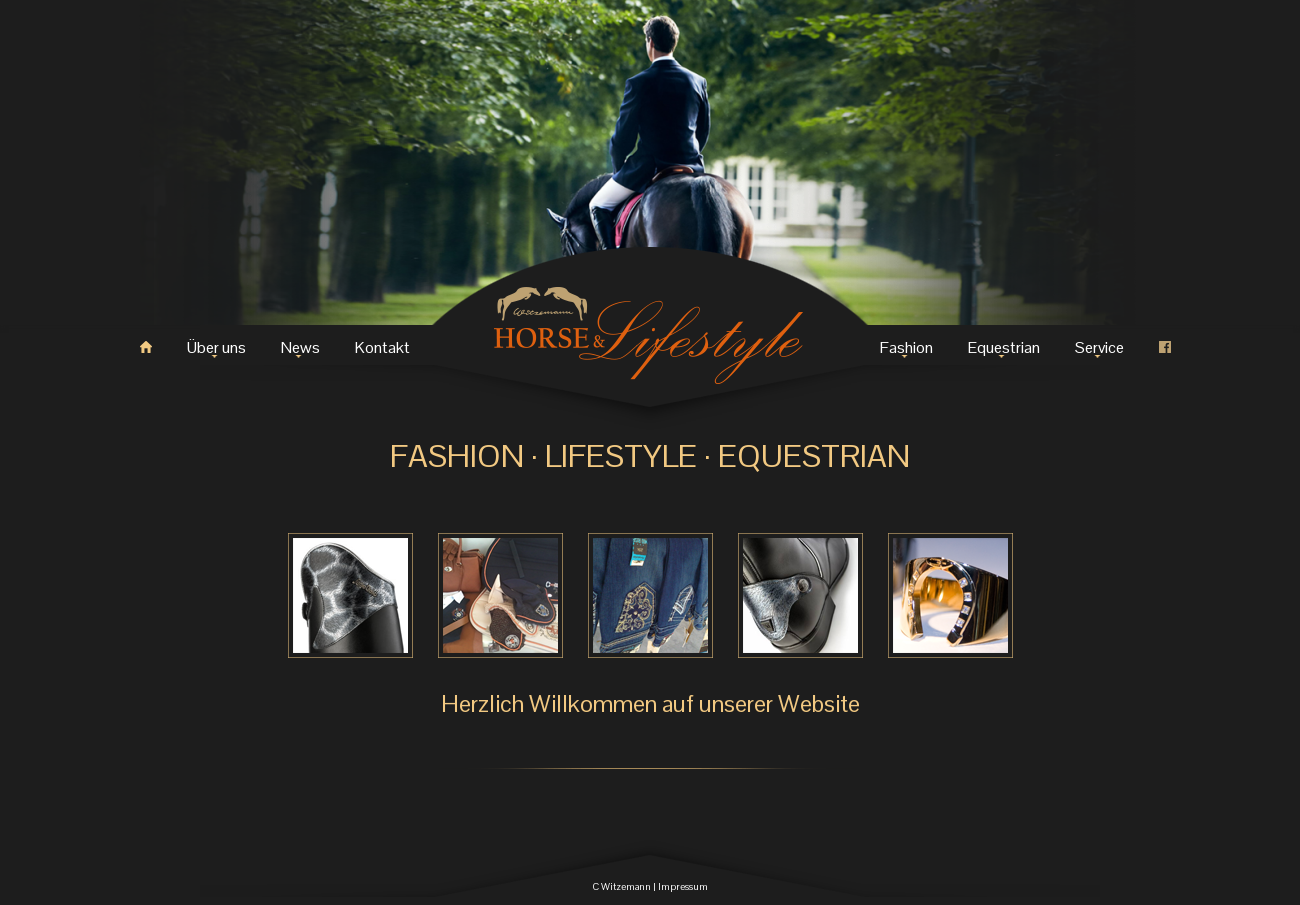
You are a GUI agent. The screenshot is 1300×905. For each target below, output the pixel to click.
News (300, 347)
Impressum (683, 886)
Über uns (216, 347)
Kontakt (382, 347)
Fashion (906, 347)
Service (1099, 347)
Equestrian (1004, 347)
